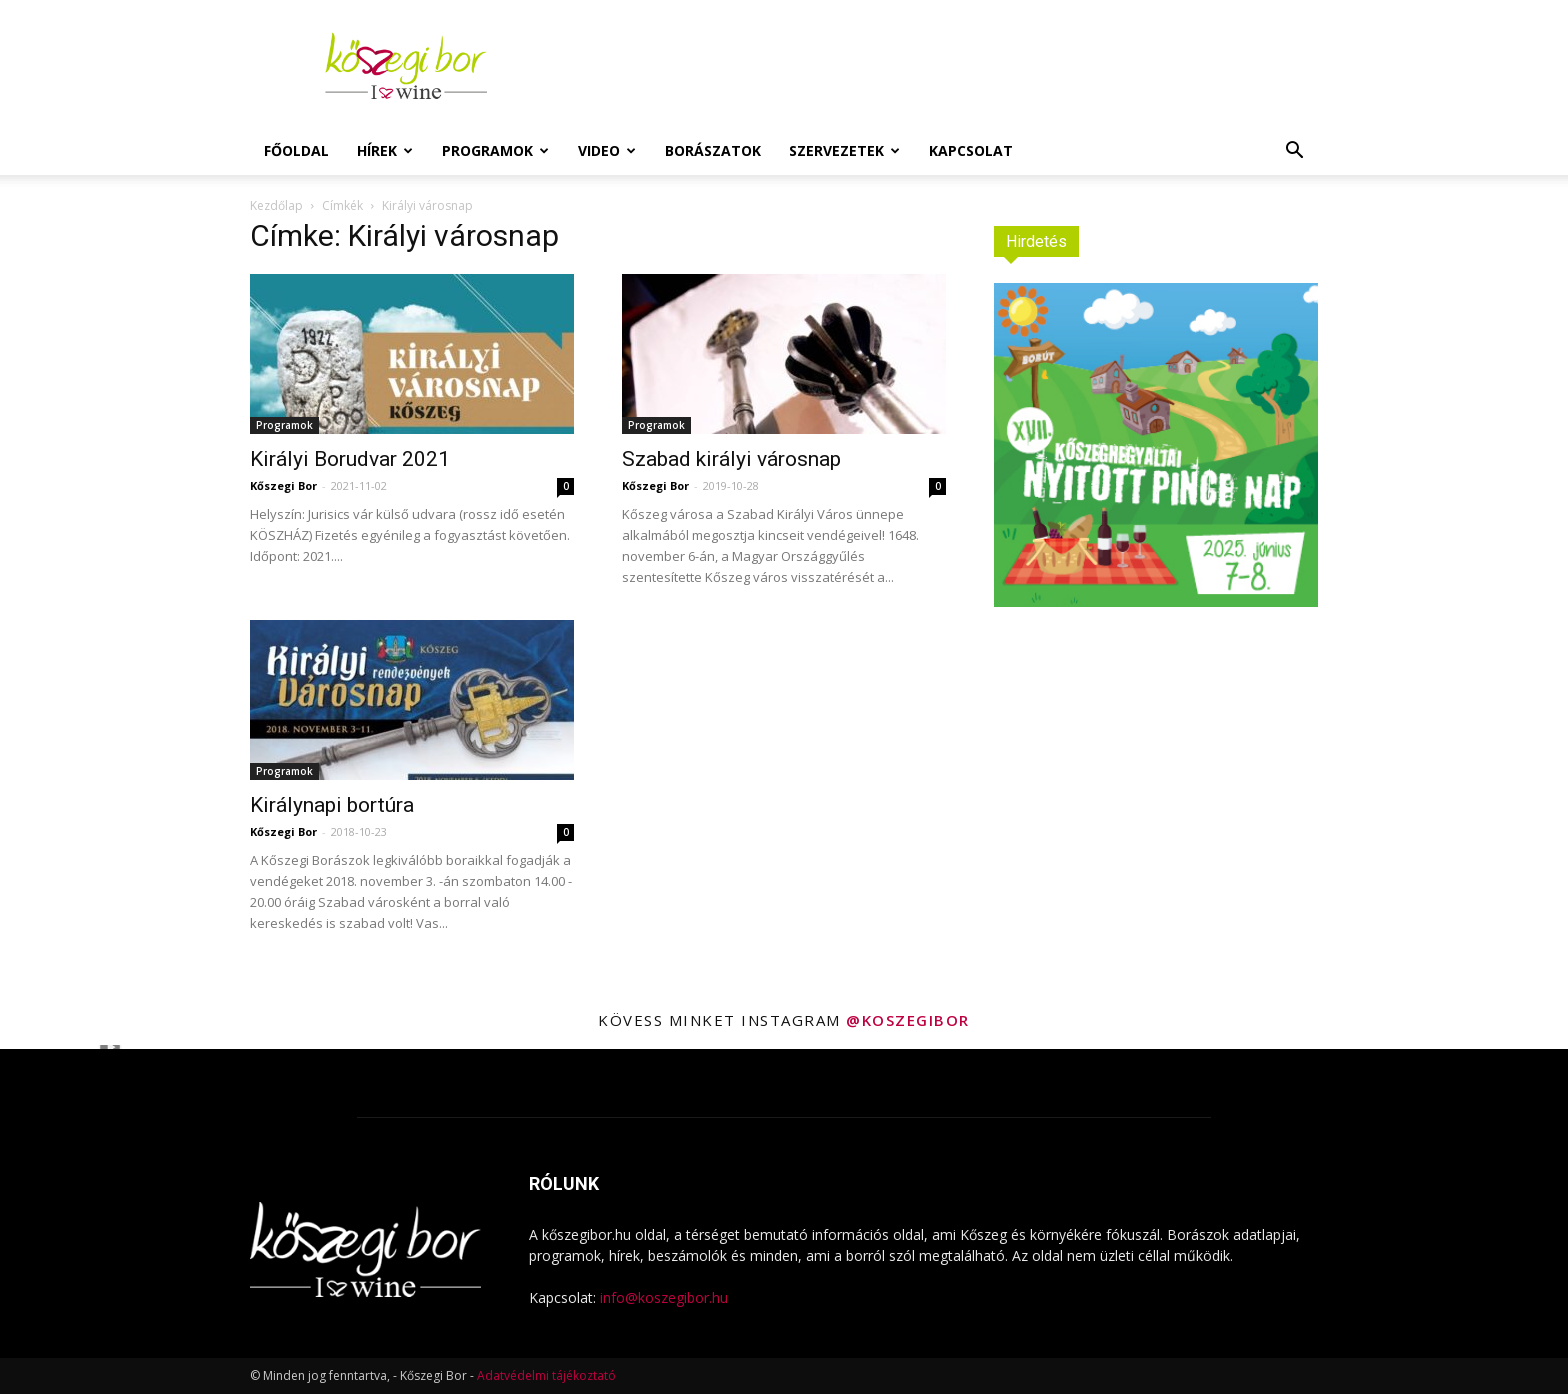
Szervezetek (844, 150)
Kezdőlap (276, 205)
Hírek (385, 150)
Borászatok (713, 150)
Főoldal (296, 150)
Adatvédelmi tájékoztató (546, 1375)
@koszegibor (908, 1020)
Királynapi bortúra (332, 805)
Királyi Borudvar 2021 (350, 459)
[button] (1294, 152)
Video (607, 150)
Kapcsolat (971, 150)
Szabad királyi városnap (731, 459)
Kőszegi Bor (283, 485)
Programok (495, 150)
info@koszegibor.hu (664, 1297)
